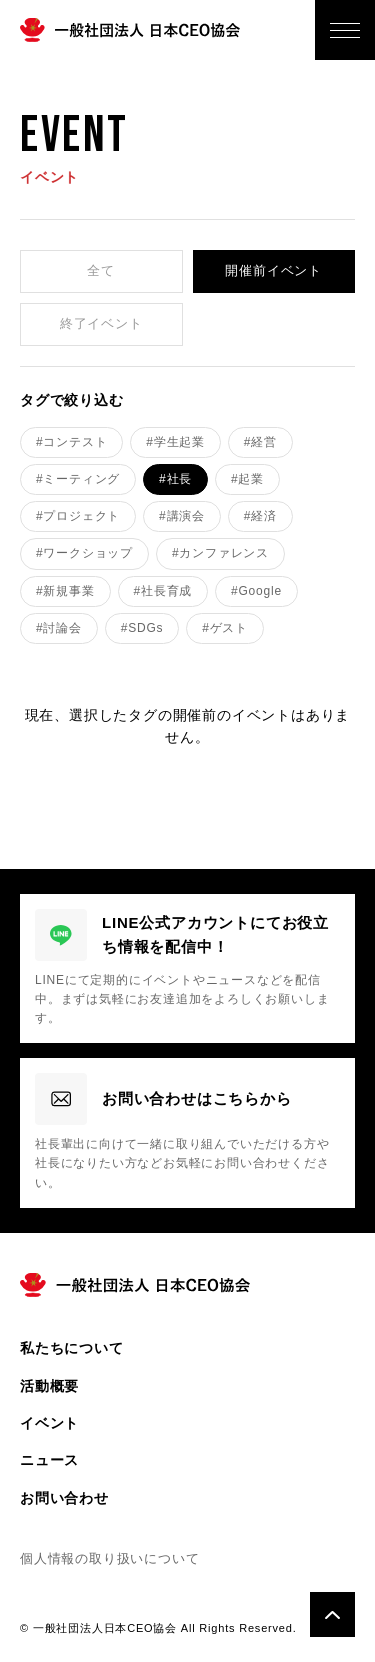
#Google (256, 591)
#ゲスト (225, 628)
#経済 (260, 516)
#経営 (260, 442)
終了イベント (101, 323)
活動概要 (49, 1386)
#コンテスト (71, 442)
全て (101, 270)
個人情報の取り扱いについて (109, 1558)
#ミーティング (78, 479)
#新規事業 (65, 591)
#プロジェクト (78, 516)
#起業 (247, 479)
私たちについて (72, 1348)
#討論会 (59, 628)
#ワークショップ (84, 553)
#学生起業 (175, 442)
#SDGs (142, 628)
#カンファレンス (220, 553)
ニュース (49, 1460)
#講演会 (182, 516)
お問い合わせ (64, 1498)
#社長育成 (163, 591)
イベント (49, 1423)
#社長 (175, 479)
